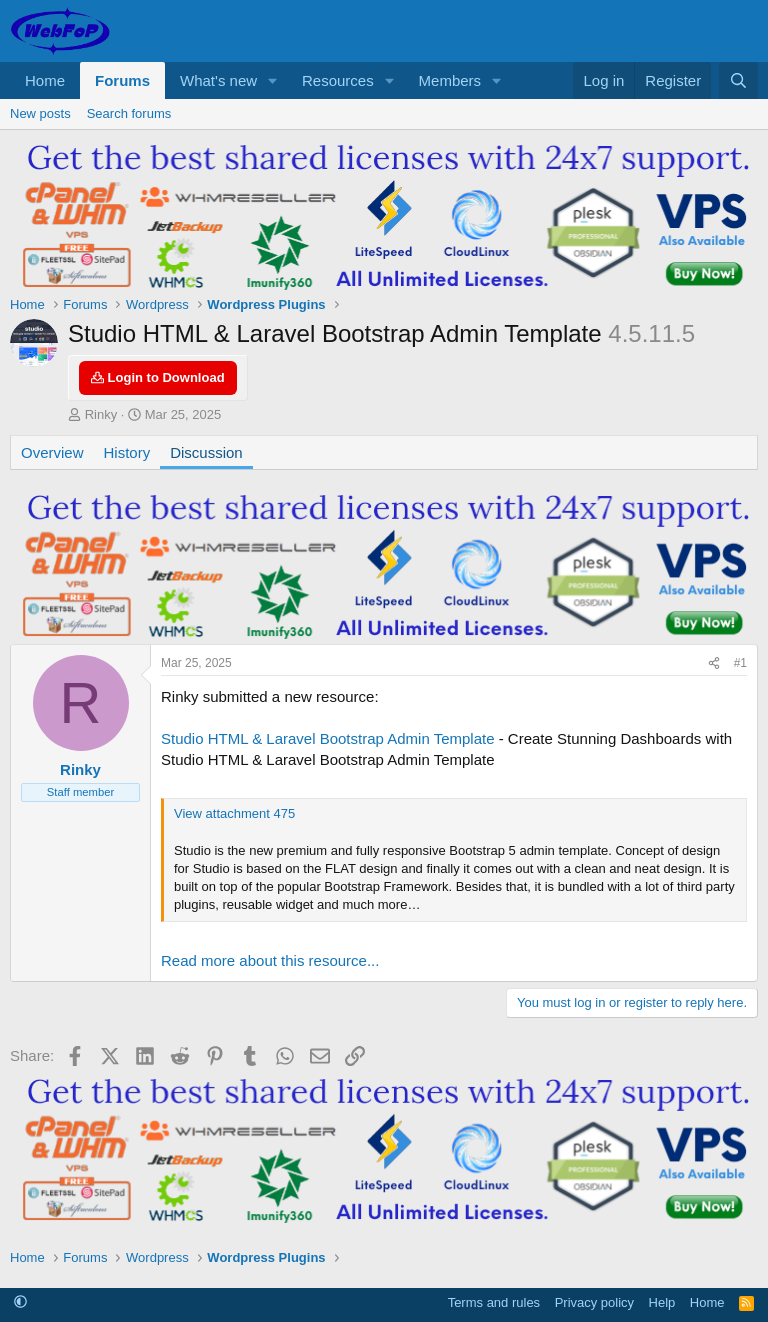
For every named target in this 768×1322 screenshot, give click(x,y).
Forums (122, 80)
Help (662, 1302)
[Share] (714, 663)
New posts (40, 113)
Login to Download (158, 377)
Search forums (129, 113)
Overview (52, 452)
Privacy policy (594, 1302)
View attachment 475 (234, 813)
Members (450, 80)
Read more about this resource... (270, 960)
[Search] (738, 80)
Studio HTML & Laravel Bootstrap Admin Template (328, 738)
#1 (740, 663)
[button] (273, 80)
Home (45, 80)
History (127, 452)
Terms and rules (494, 1302)
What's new (218, 80)
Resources (338, 80)
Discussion (206, 452)
